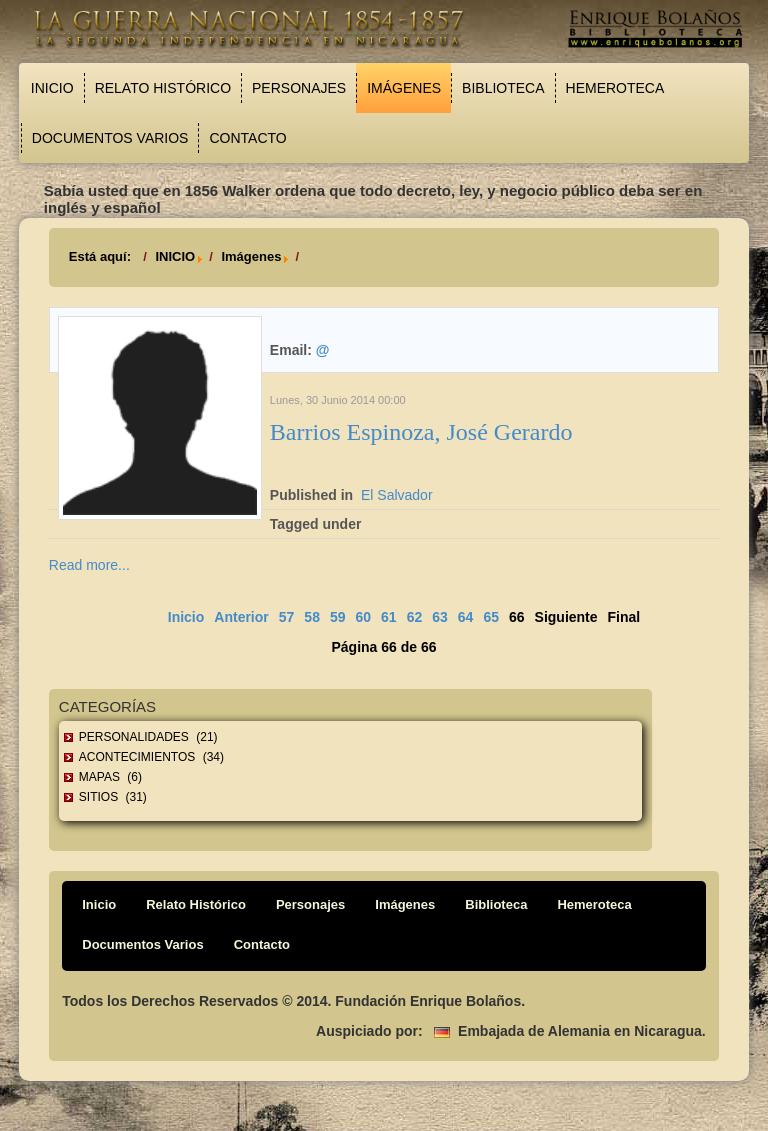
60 (364, 617)
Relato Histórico (163, 88)
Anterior (241, 617)
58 (312, 617)
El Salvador (397, 495)
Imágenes (404, 88)
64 (466, 617)
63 (440, 617)
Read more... (89, 565)
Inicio (52, 88)
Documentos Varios (110, 138)
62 (415, 617)
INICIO (175, 256)
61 (389, 617)
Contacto (247, 138)
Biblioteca (503, 88)
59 (338, 617)
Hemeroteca (615, 88)
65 (491, 617)
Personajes (299, 88)
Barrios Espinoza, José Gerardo (421, 432)
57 (287, 617)
